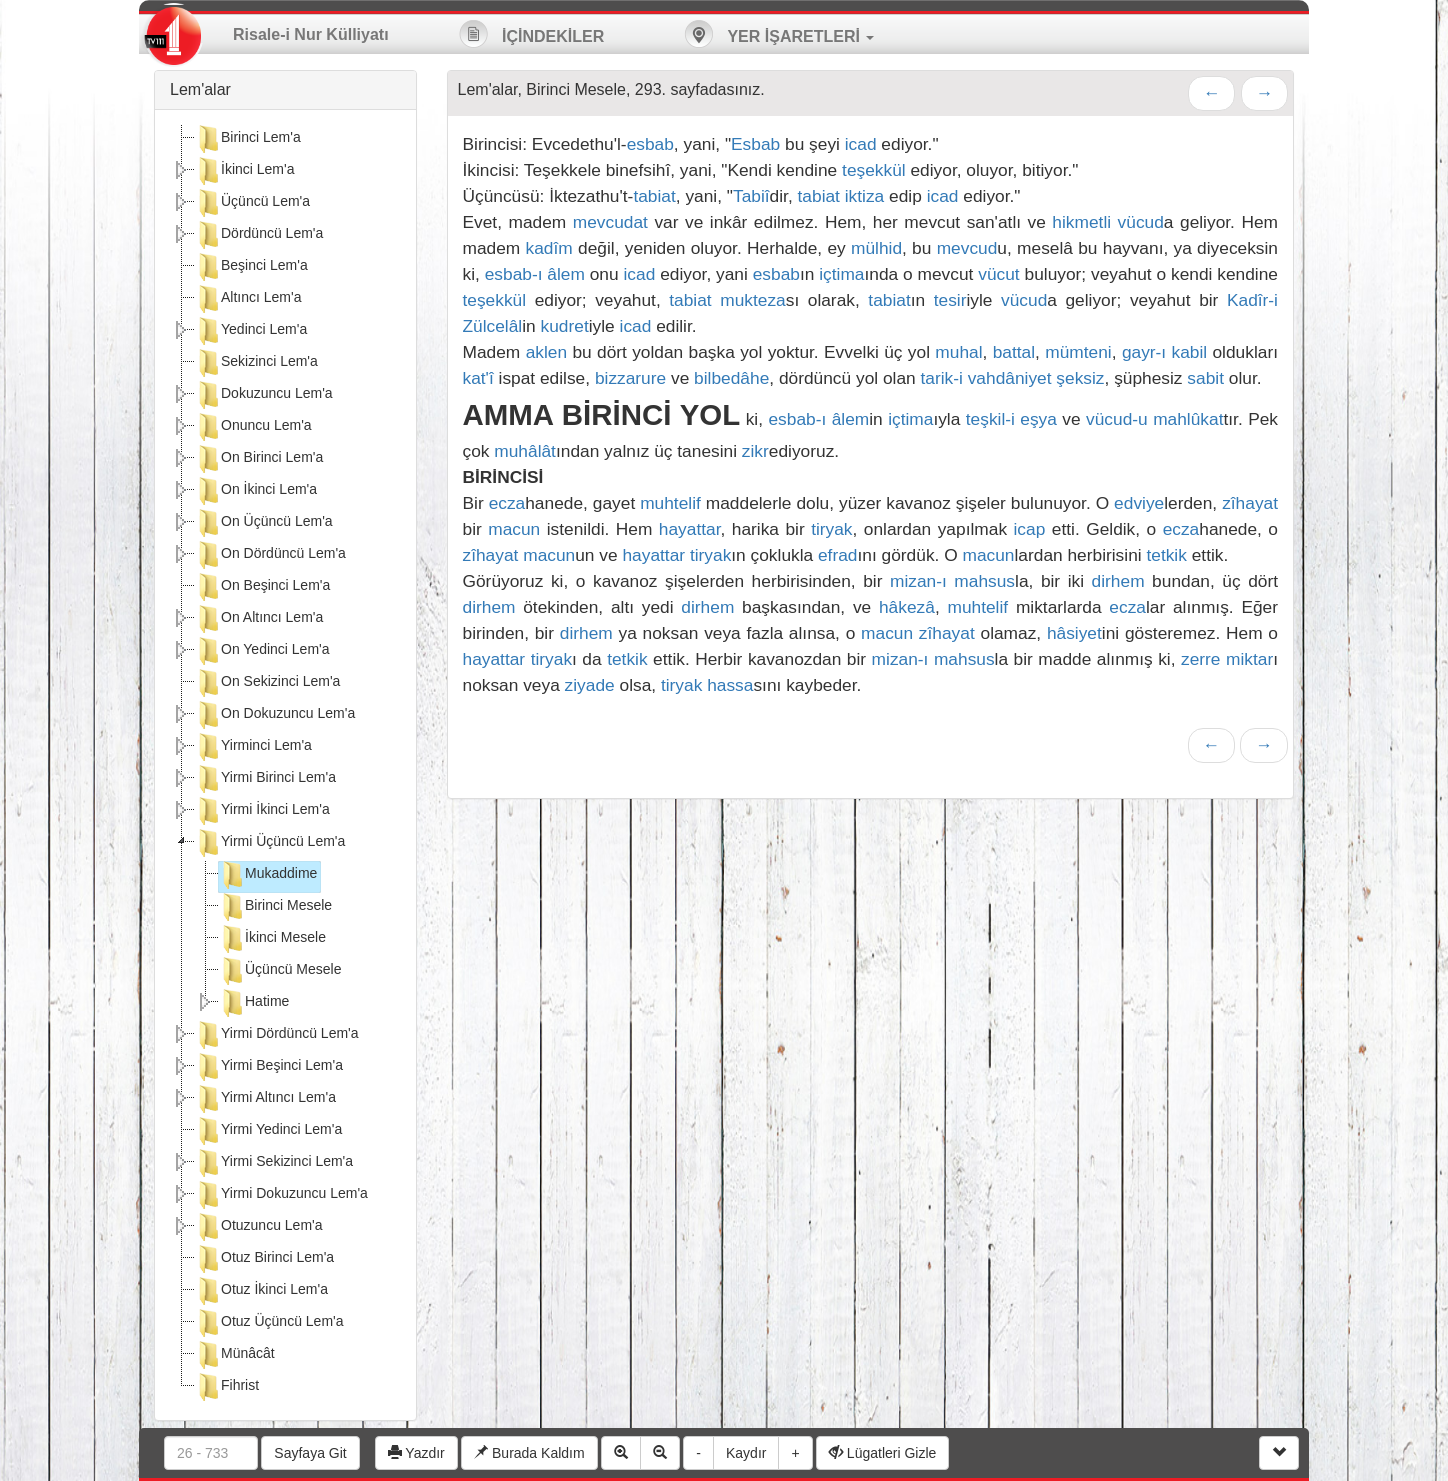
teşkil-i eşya (1011, 419)
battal (1014, 352)
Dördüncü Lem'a (259, 235)
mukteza (753, 300)
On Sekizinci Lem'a (267, 683)
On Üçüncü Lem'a (264, 523)
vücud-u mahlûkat (1154, 419)
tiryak (831, 529)
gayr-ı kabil (1164, 352)
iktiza (864, 196)
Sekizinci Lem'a (256, 363)
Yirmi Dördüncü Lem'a (277, 1035)
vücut (998, 274)
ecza (507, 503)
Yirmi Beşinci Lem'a (269, 1067)
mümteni (1078, 352)
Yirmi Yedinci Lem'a (268, 1131)
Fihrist (227, 1387)
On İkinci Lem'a (256, 491)
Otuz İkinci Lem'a (261, 1291)
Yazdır (416, 1453)
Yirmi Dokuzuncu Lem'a (281, 1195)
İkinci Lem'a (244, 171)
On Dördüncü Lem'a (270, 555)
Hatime (254, 1003)
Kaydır (746, 1453)
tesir (950, 300)
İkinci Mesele (272, 939)
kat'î (478, 378)
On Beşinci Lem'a (262, 587)
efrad (838, 555)
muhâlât (525, 451)
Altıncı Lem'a (248, 299)
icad (861, 144)
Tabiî (751, 196)
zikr (755, 451)
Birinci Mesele (275, 907)
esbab (650, 144)
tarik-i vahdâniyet (986, 378)
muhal (958, 352)
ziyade (590, 685)
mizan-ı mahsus (952, 581)
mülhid (876, 248)
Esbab (755, 144)
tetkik (1166, 555)
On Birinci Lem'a (259, 459)
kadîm (549, 248)
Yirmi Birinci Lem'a (265, 779)
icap (1030, 529)
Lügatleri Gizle (882, 1453)
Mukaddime (268, 875)
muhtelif (670, 503)
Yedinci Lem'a (251, 331)
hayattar (690, 529)
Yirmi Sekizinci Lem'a (274, 1163)
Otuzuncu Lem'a (259, 1227)
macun (514, 529)
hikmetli (1081, 222)
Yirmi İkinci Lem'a (262, 811)
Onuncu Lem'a (253, 427)
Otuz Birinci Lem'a (264, 1259)
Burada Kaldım (529, 1453)
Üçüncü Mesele (280, 971)
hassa (730, 685)
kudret (565, 326)
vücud (1141, 222)
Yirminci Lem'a (253, 747)
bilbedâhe (731, 378)
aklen (546, 352)
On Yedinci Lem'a (262, 651)
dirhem (1118, 581)
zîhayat (1250, 503)
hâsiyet (1074, 633)
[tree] (285, 765)
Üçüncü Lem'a (252, 203)
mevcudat (610, 222)
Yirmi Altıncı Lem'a (265, 1099)
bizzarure (630, 378)
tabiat (654, 196)
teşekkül (874, 170)
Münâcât (235, 1355)
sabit (1205, 378)
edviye (1139, 503)
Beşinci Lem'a (251, 267)
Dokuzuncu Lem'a (264, 395)
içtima (841, 274)
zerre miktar (1227, 659)
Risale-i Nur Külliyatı (311, 34)
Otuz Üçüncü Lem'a (269, 1323)
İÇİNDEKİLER (532, 34)
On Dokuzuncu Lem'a (275, 715)
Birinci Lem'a (248, 139)
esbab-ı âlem (535, 274)
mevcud (967, 248)
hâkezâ (907, 607)
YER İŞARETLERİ (779, 34)
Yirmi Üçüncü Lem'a (270, 843)
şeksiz (1080, 378)
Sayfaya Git (310, 1453)
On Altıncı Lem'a (259, 619)
